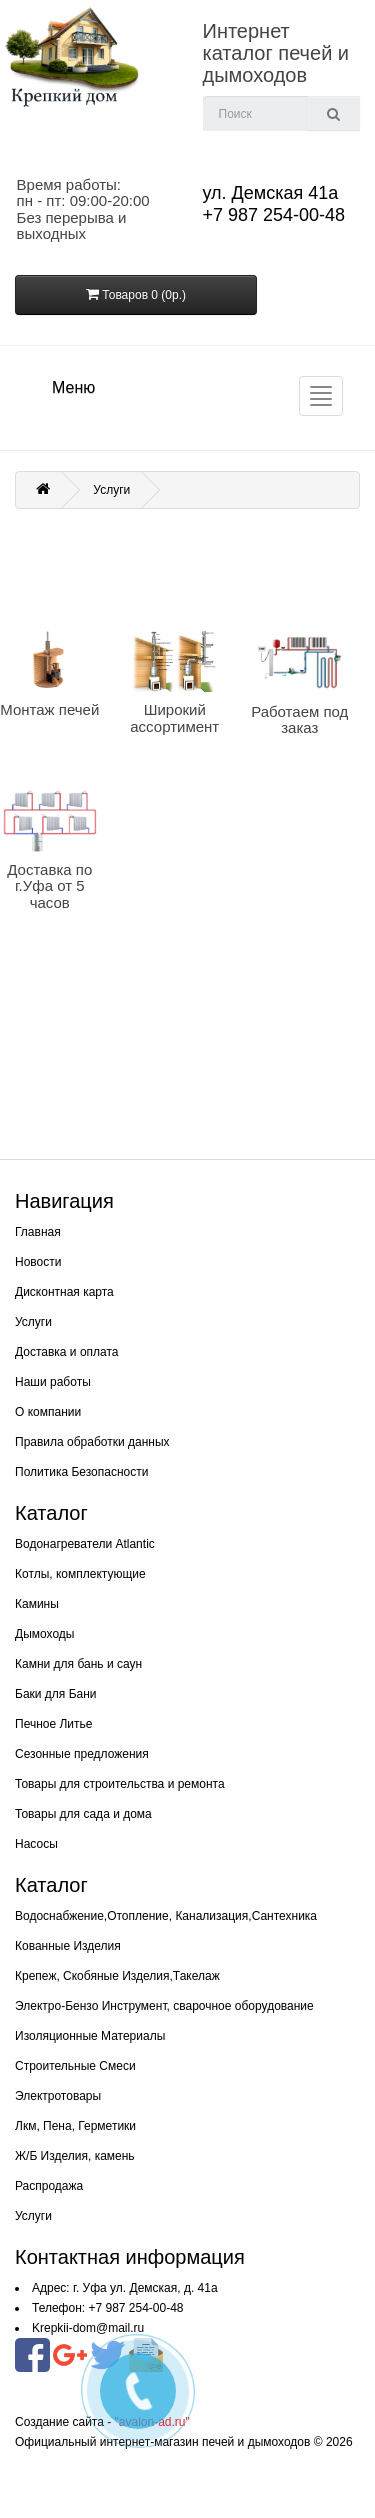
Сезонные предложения (82, 1754)
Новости (38, 1262)
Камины (37, 1604)
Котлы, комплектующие (80, 1574)
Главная (38, 1232)
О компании (48, 1412)
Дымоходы (44, 1634)
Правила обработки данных (92, 1442)
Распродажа (49, 2186)
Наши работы (53, 1382)
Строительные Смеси (75, 2066)
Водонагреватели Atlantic (85, 1544)
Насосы (36, 1844)
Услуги (111, 490)
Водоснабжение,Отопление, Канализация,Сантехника (166, 1916)
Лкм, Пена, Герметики (75, 2126)
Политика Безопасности (81, 1472)
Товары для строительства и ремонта (120, 1784)
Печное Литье (53, 1724)
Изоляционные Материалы (90, 2036)
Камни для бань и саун (78, 1664)
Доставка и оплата (67, 1352)
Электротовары (58, 2096)
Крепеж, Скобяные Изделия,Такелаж (117, 1976)
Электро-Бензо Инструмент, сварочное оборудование (164, 2006)
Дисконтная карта (64, 1292)
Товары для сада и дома (83, 1814)
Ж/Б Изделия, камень (75, 2156)
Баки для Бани (56, 1694)
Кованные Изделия (68, 1946)
